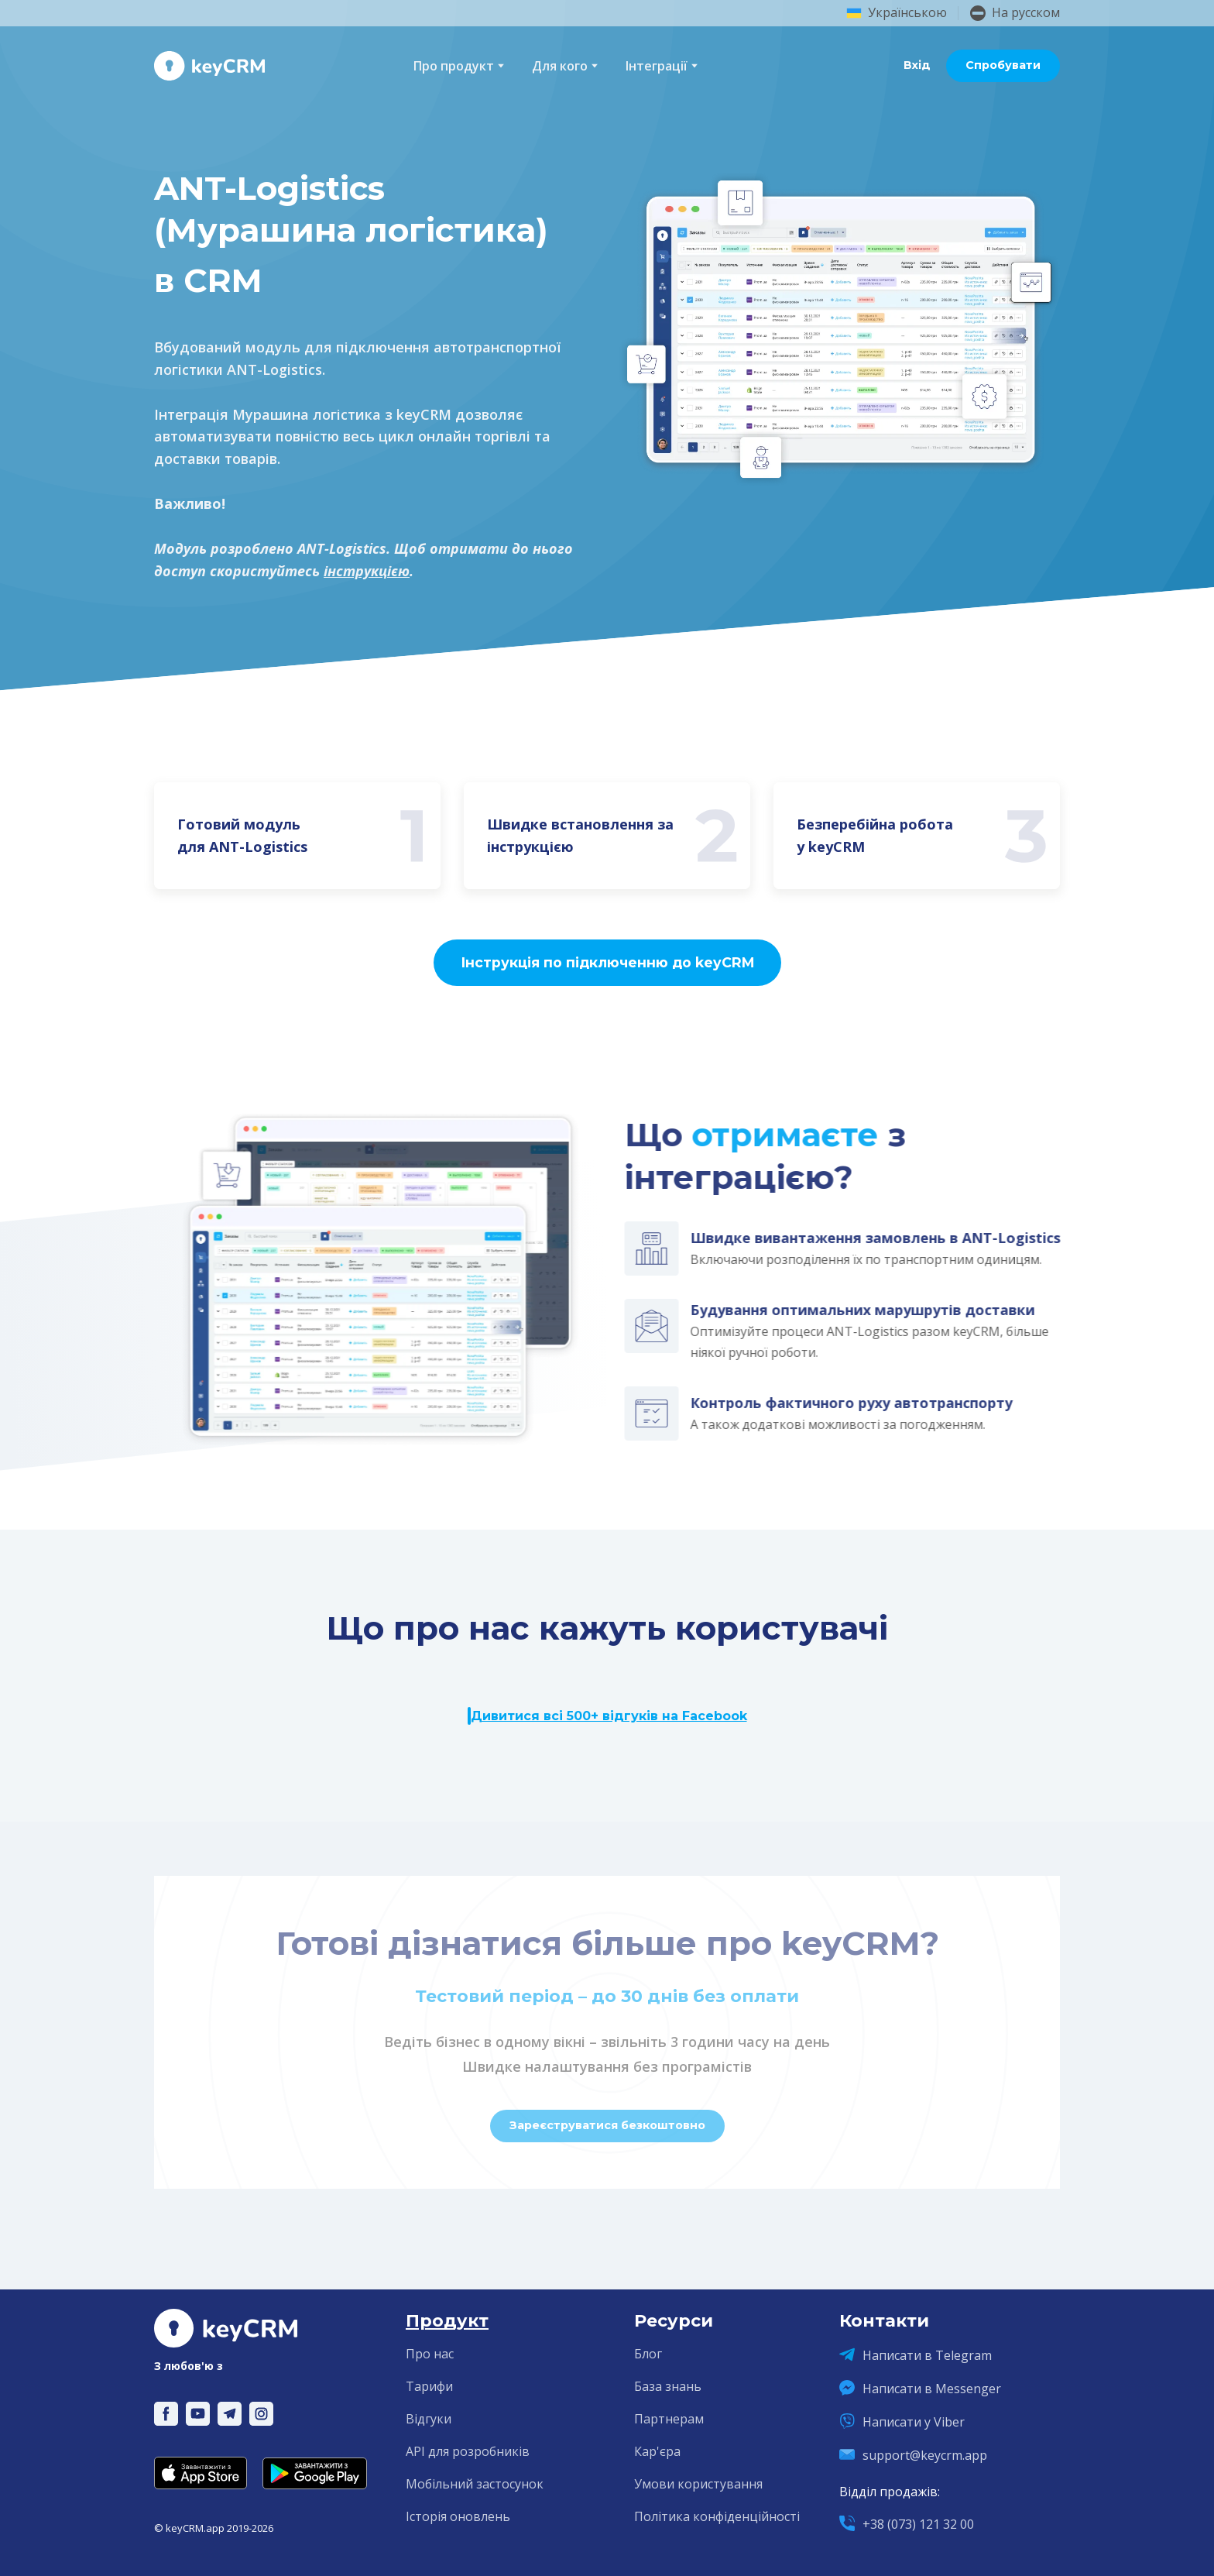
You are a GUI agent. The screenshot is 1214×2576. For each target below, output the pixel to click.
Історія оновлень (458, 2516)
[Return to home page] (209, 66)
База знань (667, 2386)
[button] (917, 66)
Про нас (430, 2353)
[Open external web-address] (200, 2473)
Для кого (560, 65)
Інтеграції (657, 65)
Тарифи (429, 2386)
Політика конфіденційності (717, 2516)
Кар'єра (657, 2451)
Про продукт (453, 65)
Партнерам (669, 2418)
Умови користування (698, 2483)
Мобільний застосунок (475, 2483)
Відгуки (428, 2418)
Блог (648, 2353)
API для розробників (468, 2451)
